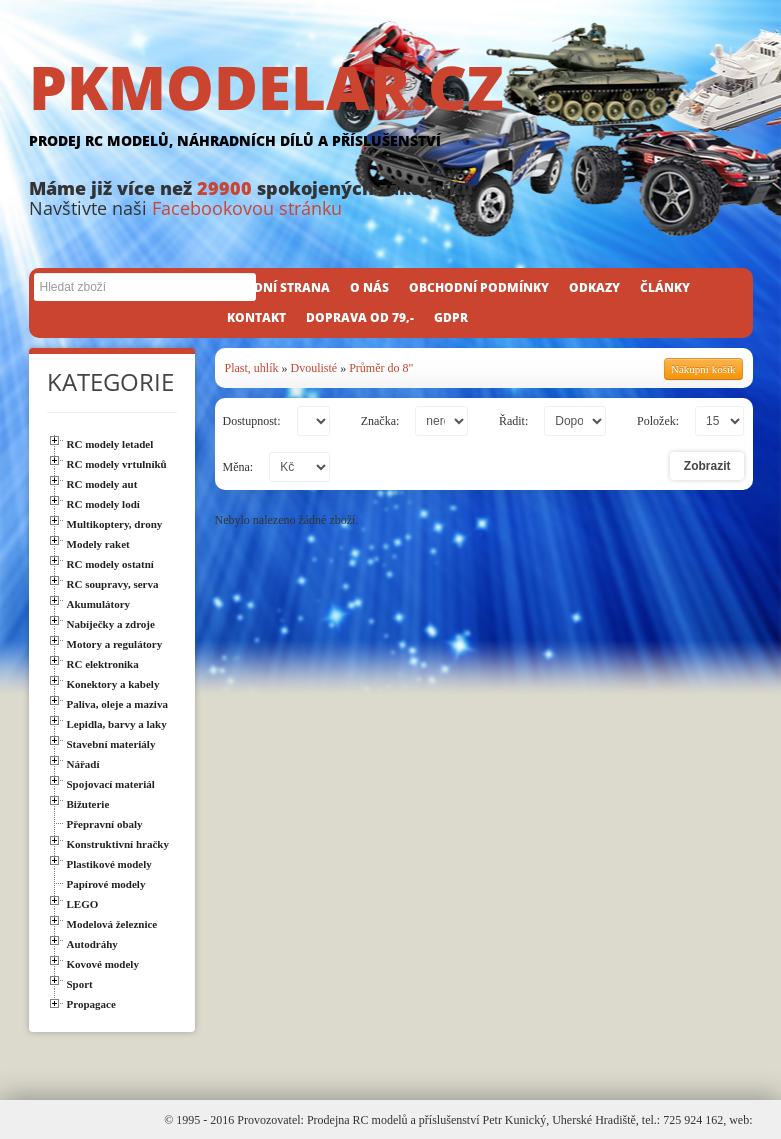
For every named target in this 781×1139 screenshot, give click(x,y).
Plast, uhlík (252, 368)
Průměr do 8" (381, 368)
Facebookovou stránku (247, 208)
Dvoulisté (314, 368)
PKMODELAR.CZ (391, 107)
